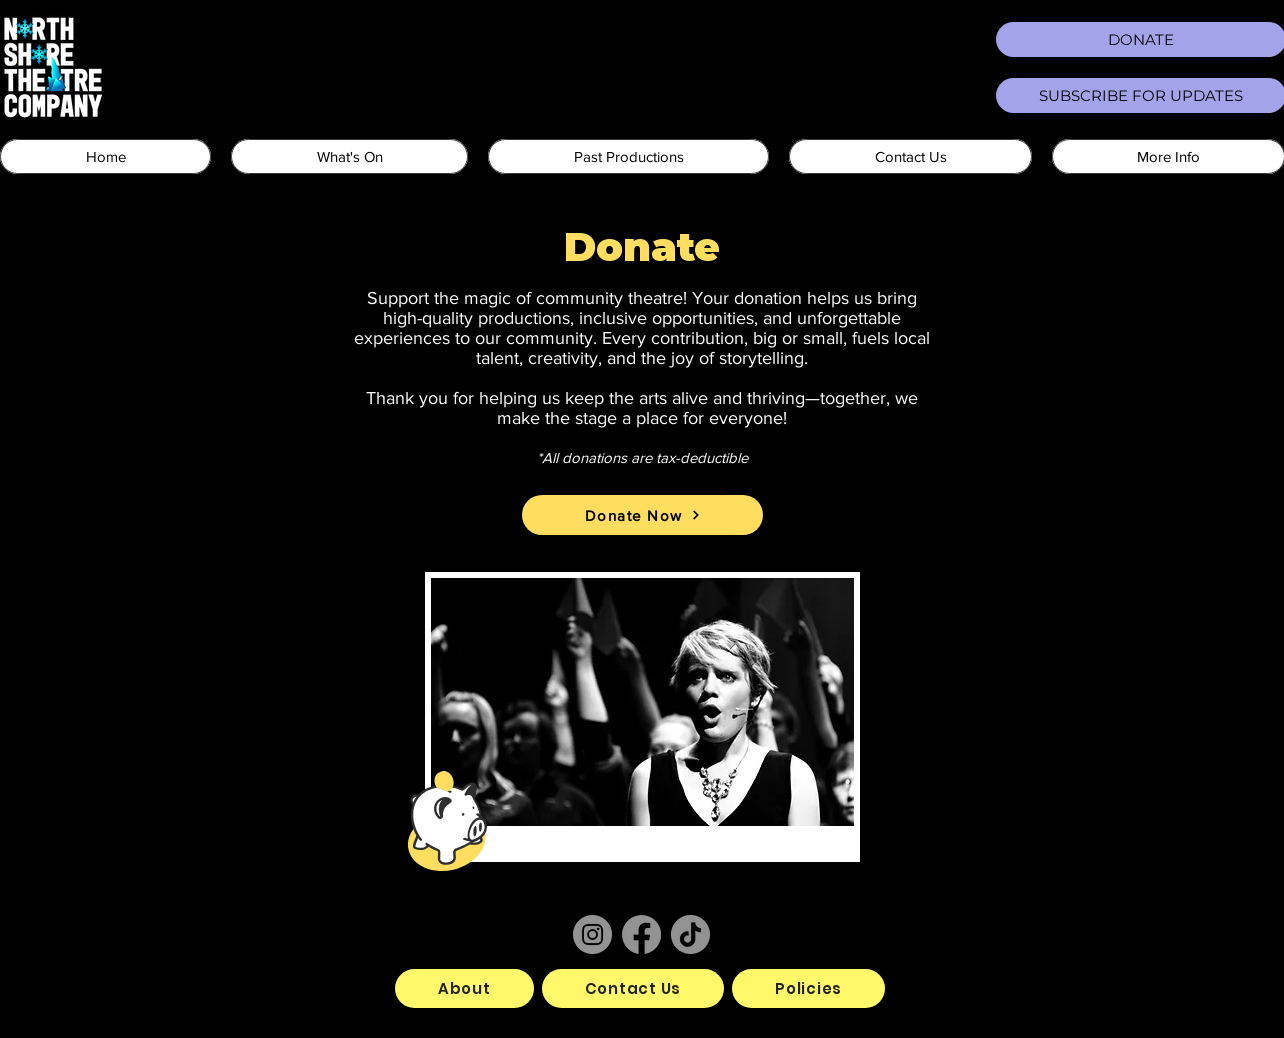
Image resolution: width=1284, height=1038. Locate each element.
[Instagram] (592, 934)
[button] (349, 156)
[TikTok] (690, 934)
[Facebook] (641, 934)
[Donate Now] (642, 515)
